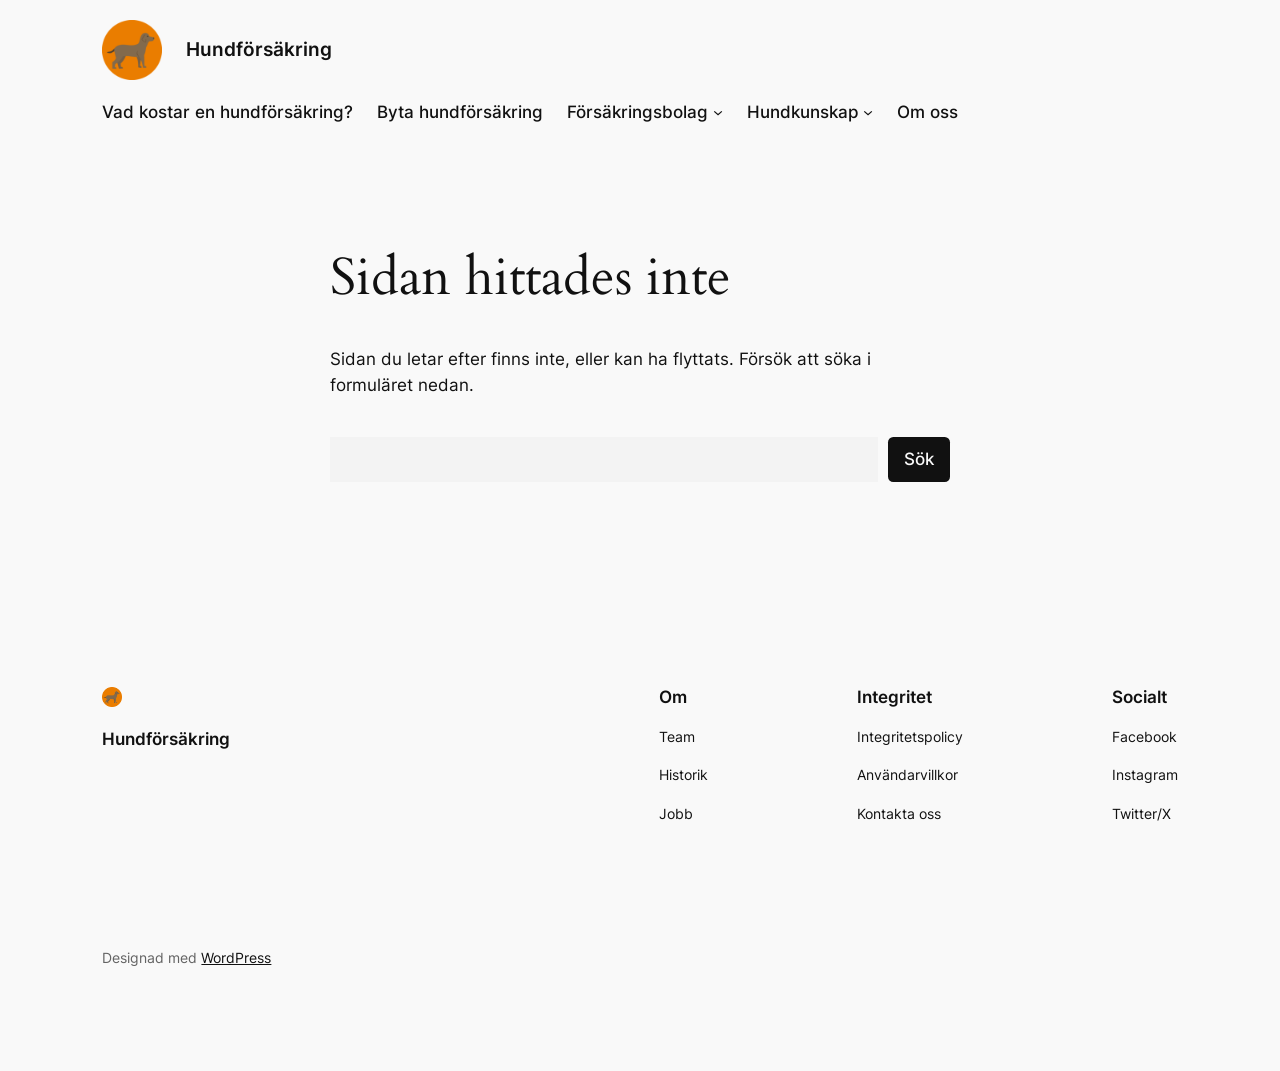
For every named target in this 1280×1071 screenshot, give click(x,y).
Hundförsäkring (259, 49)
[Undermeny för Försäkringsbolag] (718, 112)
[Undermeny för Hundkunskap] (868, 112)
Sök (919, 459)
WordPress (236, 957)
